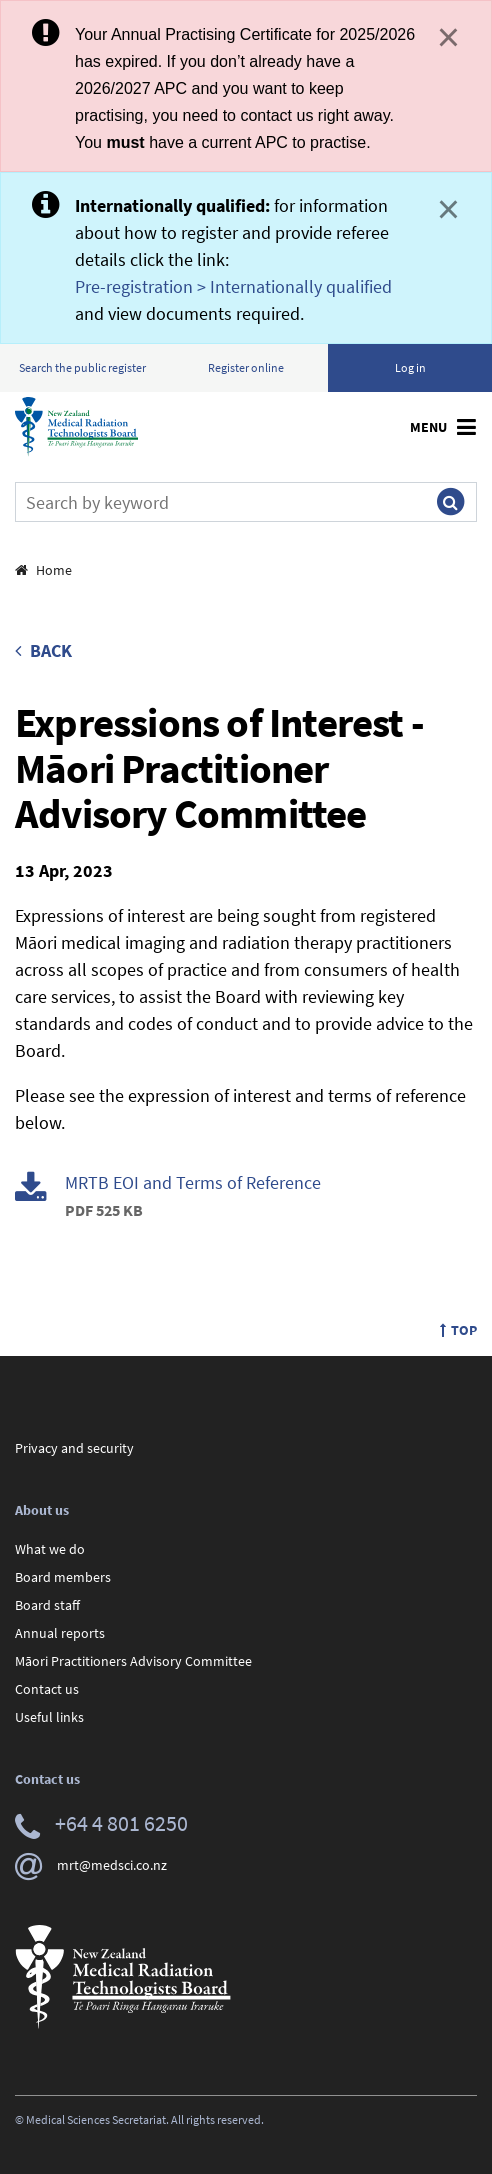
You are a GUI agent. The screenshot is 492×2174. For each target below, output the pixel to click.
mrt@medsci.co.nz (91, 1865)
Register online (246, 367)
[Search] (220, 502)
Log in (410, 367)
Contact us (47, 1689)
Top (458, 1330)
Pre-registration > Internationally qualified (233, 286)
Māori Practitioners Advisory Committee (133, 1661)
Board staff (47, 1605)
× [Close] (448, 37)
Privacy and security (74, 1448)
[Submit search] (450, 502)
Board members (63, 1577)
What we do (50, 1549)
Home (43, 570)
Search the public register (82, 367)
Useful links (49, 1717)
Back (43, 650)
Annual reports (60, 1633)
